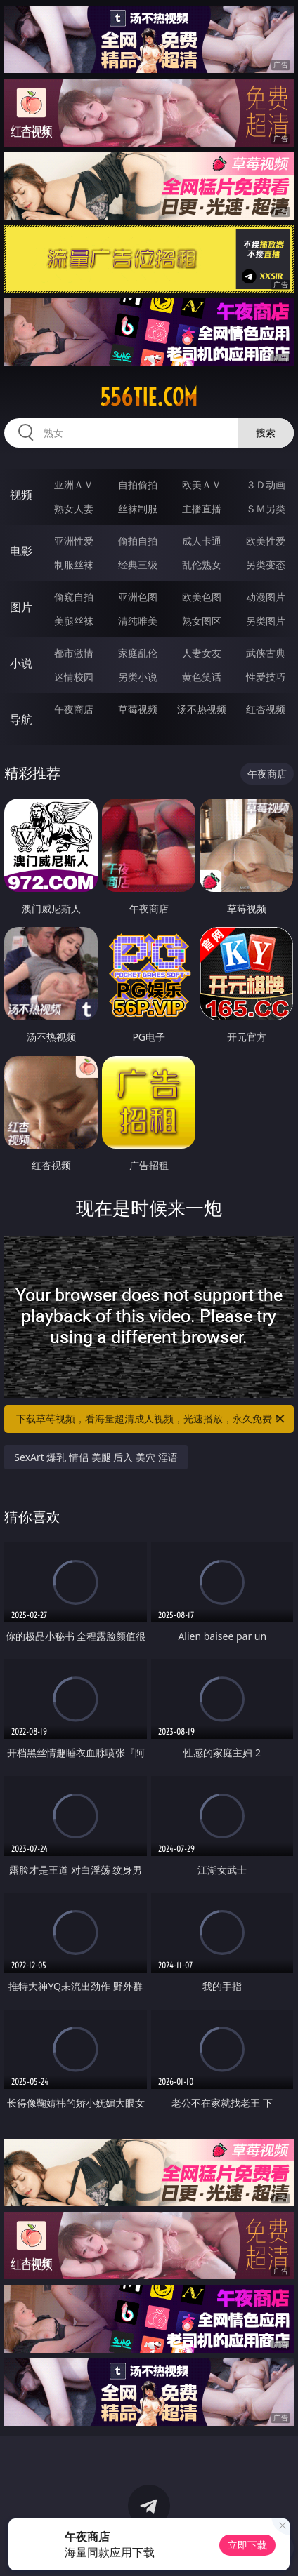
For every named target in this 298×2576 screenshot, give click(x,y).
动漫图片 (265, 596)
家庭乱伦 (137, 653)
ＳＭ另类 (265, 508)
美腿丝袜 (73, 620)
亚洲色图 (137, 596)
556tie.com (148, 397)
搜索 (266, 432)
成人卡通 (201, 540)
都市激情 (73, 653)
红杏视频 (265, 709)
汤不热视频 (201, 709)
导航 (21, 719)
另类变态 (265, 564)
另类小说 (137, 676)
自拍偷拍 (137, 484)
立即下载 (247, 2544)
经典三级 (137, 564)
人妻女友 (201, 653)
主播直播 (201, 508)
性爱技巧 (265, 676)
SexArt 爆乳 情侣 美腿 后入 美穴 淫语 (95, 1457)
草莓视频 (137, 709)
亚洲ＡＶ (73, 484)
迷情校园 (73, 676)
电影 (21, 551)
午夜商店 (73, 709)
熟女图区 (201, 620)
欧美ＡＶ (201, 484)
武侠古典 (265, 653)
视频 (21, 494)
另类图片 (265, 620)
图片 (21, 607)
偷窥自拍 (73, 596)
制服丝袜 (73, 564)
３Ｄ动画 (265, 484)
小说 (21, 663)
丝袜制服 (137, 508)
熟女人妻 (73, 508)
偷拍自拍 (137, 540)
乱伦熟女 (201, 564)
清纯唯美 (137, 620)
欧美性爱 (265, 540)
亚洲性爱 (73, 540)
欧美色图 (201, 596)
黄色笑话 (201, 676)
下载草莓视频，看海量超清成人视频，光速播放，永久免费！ (151, 1418)
